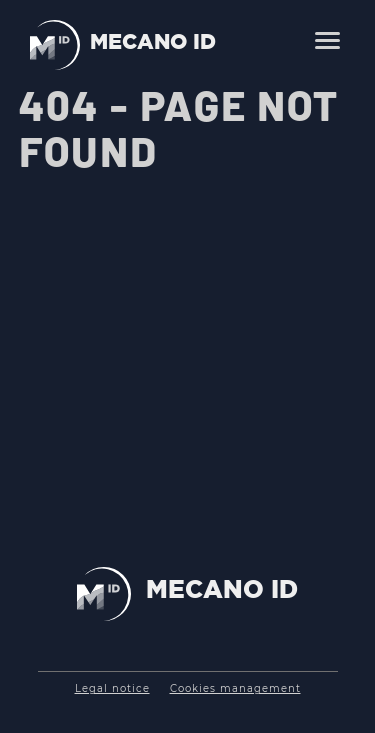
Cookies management (235, 688)
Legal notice (112, 688)
